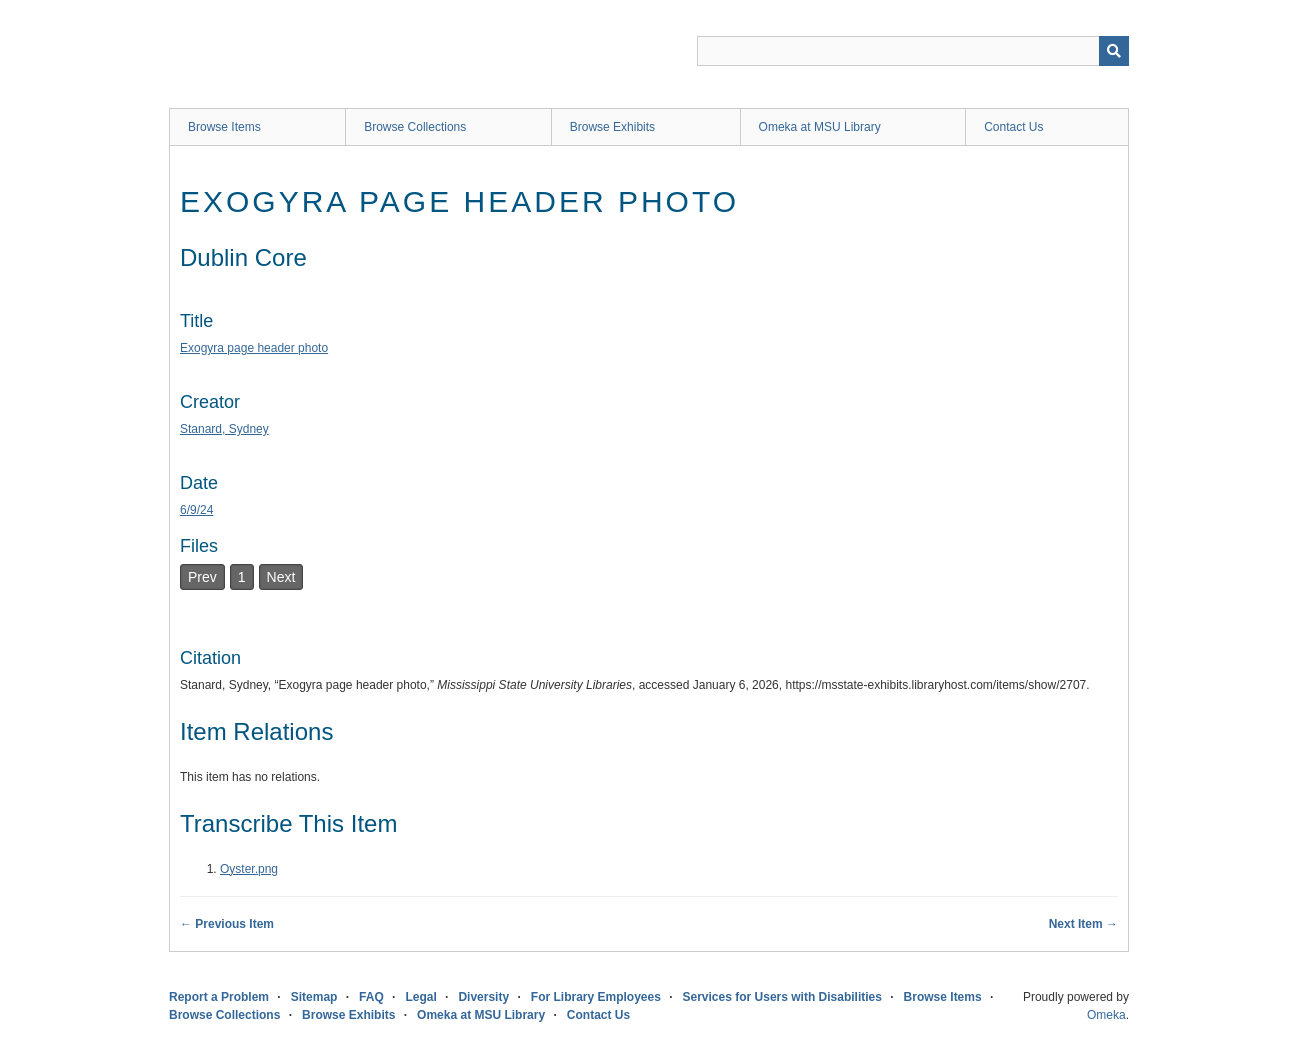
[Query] (913, 51)
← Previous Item (227, 924)
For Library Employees (596, 997)
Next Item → (1083, 924)
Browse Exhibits (612, 127)
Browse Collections (415, 127)
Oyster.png (249, 869)
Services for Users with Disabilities (782, 997)
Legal (420, 997)
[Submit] (1114, 51)
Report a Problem (219, 997)
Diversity (483, 997)
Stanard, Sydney (224, 429)
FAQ (371, 997)
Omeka (1106, 1015)
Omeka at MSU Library (820, 127)
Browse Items (224, 127)
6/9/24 (196, 510)
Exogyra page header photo (254, 348)
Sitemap (314, 997)
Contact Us (1013, 127)
